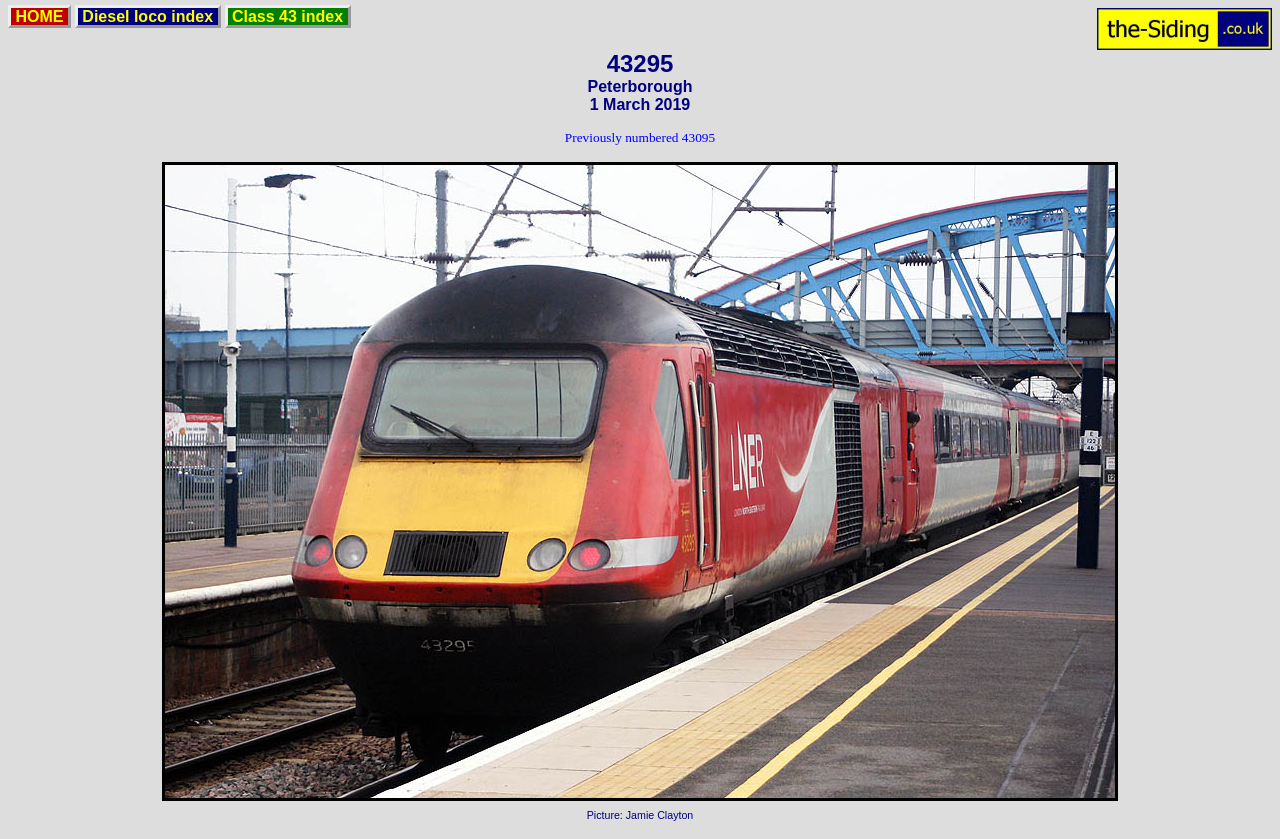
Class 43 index (288, 16)
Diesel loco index (148, 16)
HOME (39, 16)
